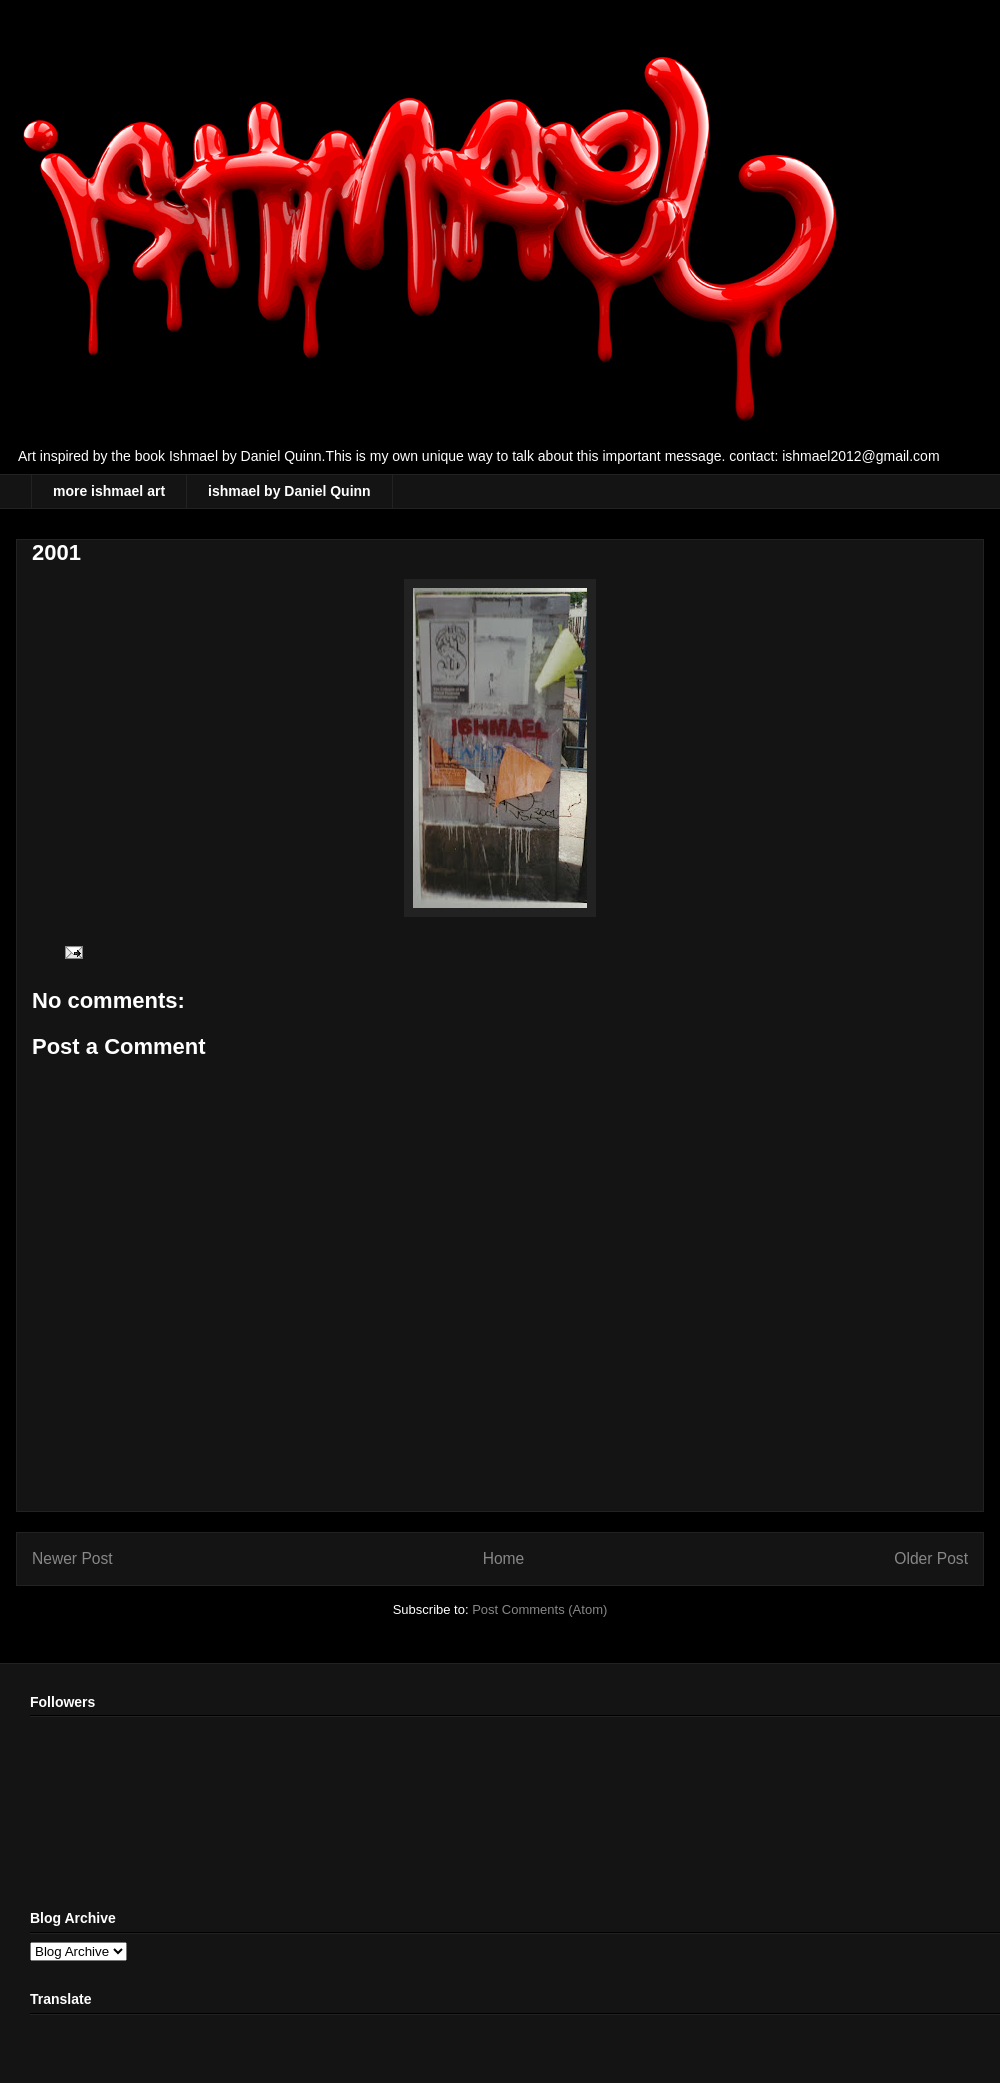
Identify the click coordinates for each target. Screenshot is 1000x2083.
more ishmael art (109, 491)
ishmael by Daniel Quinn (289, 491)
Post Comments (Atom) (539, 1609)
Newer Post (72, 1558)
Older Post (931, 1558)
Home (504, 1558)
